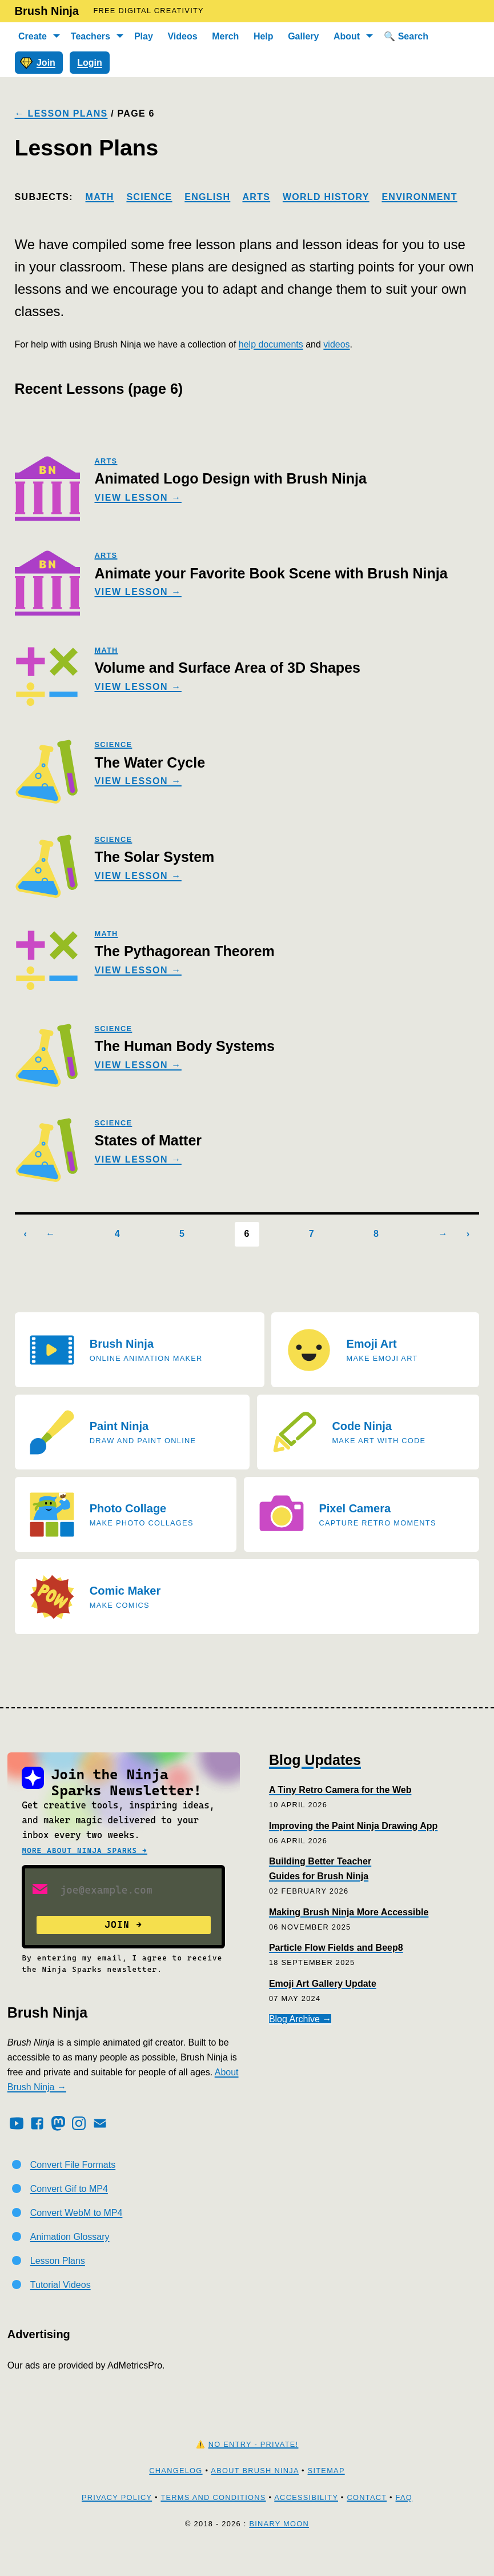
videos (336, 344)
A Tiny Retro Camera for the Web (340, 1790)
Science (149, 197)
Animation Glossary (70, 2261)
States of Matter (148, 1140)
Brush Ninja (47, 11)
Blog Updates (315, 1760)
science (113, 744)
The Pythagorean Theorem (184, 951)
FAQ (404, 2521)
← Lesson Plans (61, 113)
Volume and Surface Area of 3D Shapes (227, 668)
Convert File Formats (72, 2189)
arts (105, 461)
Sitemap (326, 2494)
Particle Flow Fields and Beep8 (336, 1947)
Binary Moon (279, 2547)
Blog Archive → (300, 2019)
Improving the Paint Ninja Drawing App (353, 1826)
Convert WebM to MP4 (76, 2237)
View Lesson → (137, 497)
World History (326, 197)
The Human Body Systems (184, 1046)
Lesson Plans (57, 2285)
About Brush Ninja (255, 2494)
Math (100, 197)
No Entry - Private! (253, 2468)
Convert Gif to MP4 (69, 2213)
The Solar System (154, 857)
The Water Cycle (149, 762)
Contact (367, 2521)
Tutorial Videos (60, 2308)
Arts (256, 197)
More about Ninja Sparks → (84, 1850)
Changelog (175, 2494)
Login (89, 62)
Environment (419, 197)
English (207, 197)
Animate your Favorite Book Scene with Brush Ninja (270, 573)
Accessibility (306, 2521)
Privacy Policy (117, 2521)
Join (37, 62)
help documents (271, 344)
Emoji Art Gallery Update (322, 1983)
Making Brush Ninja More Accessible (348, 1912)
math (106, 650)
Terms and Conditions (213, 2521)
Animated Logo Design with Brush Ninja (230, 478)
